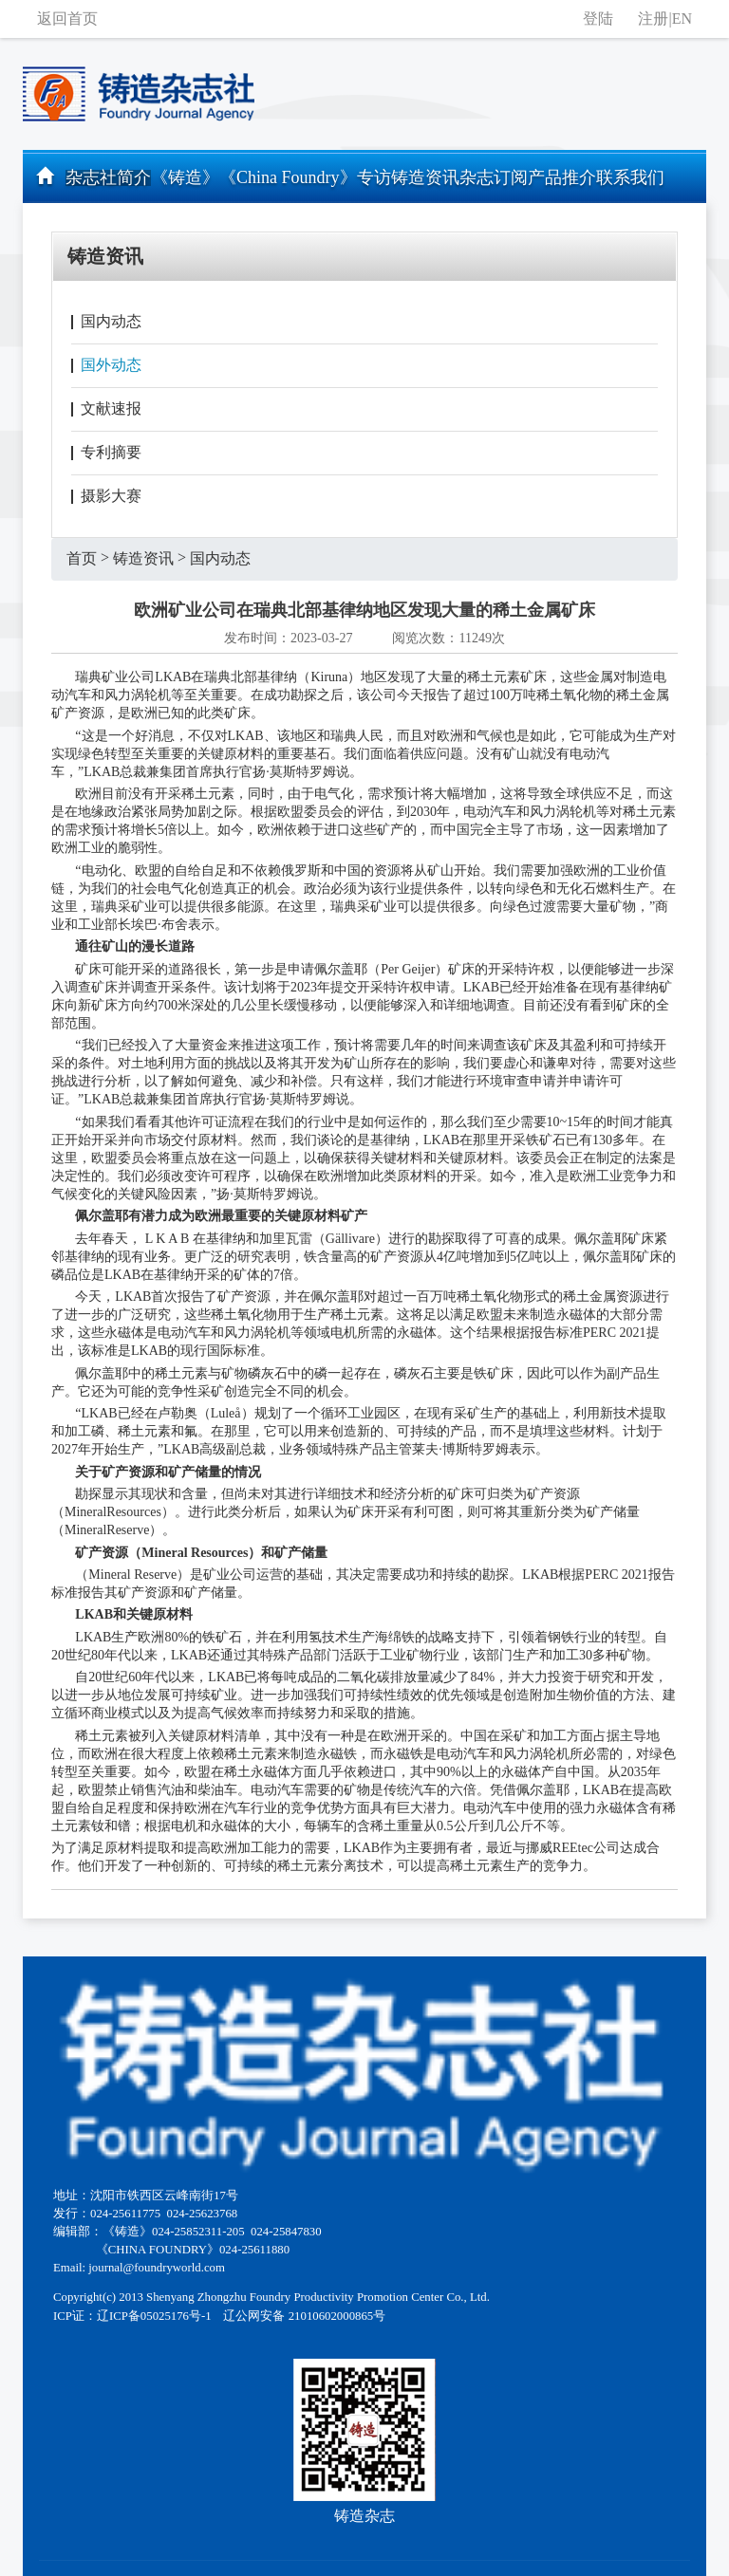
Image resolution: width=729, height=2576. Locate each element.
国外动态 (111, 365)
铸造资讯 (425, 177)
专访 (374, 177)
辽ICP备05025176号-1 (154, 2316)
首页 (81, 558)
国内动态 (111, 321)
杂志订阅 (493, 177)
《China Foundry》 (288, 177)
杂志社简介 (108, 177)
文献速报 (111, 408)
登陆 (598, 18)
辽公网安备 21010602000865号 (304, 2316)
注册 (653, 18)
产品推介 (562, 177)
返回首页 (67, 18)
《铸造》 (185, 177)
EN (682, 18)
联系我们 (630, 177)
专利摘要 (111, 452)
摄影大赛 (111, 496)
